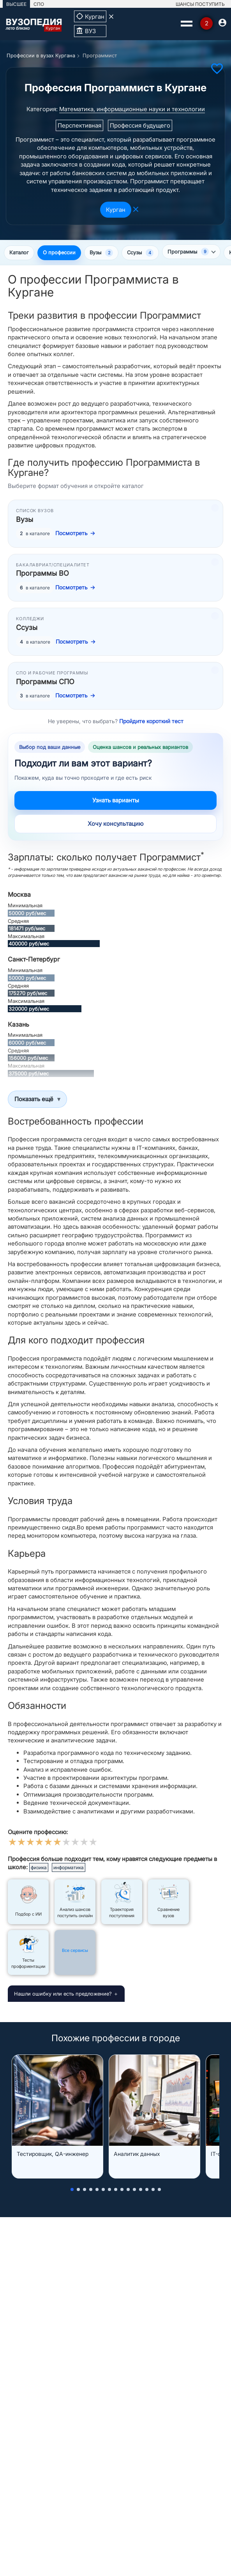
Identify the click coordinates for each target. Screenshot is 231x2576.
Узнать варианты (115, 800)
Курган (115, 209)
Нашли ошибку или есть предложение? (63, 1994)
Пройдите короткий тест (151, 721)
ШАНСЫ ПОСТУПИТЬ (200, 4)
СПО (39, 4)
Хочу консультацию (115, 823)
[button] (72, 2189)
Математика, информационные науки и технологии (132, 109)
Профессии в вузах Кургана (41, 55)
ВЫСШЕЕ (16, 4)
